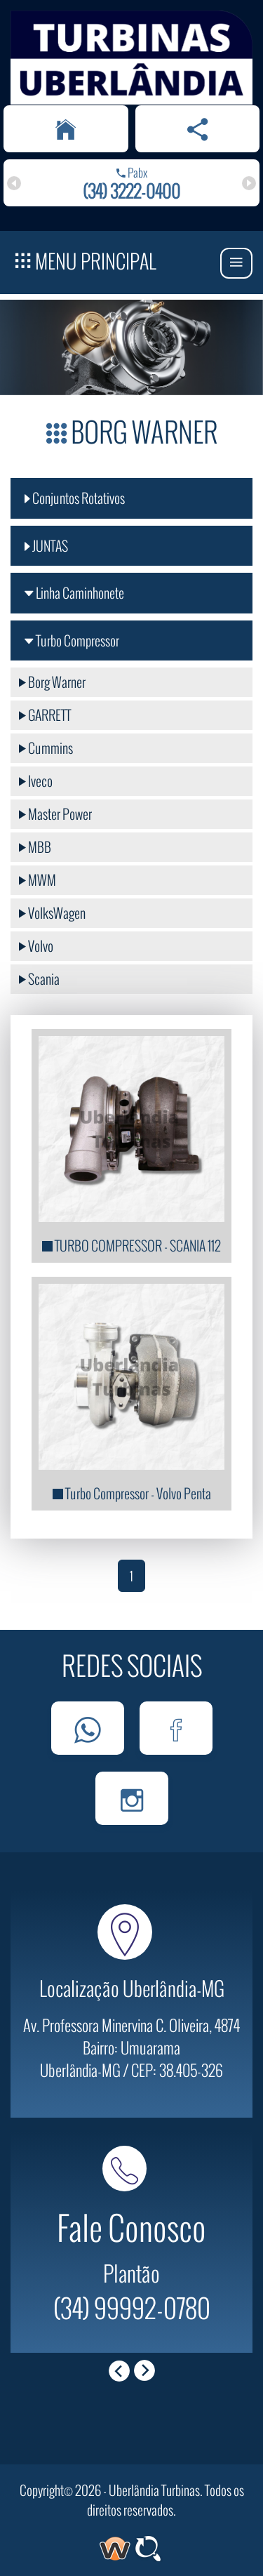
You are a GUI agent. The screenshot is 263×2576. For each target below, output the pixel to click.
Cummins (46, 748)
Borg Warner (52, 682)
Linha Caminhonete (74, 593)
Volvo (36, 946)
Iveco (36, 781)
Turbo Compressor (72, 640)
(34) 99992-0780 (131, 2307)
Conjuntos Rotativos (75, 498)
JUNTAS (46, 546)
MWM (37, 880)
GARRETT (45, 715)
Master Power (55, 814)
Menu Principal (85, 259)
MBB (35, 847)
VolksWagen (52, 913)
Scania (39, 979)
